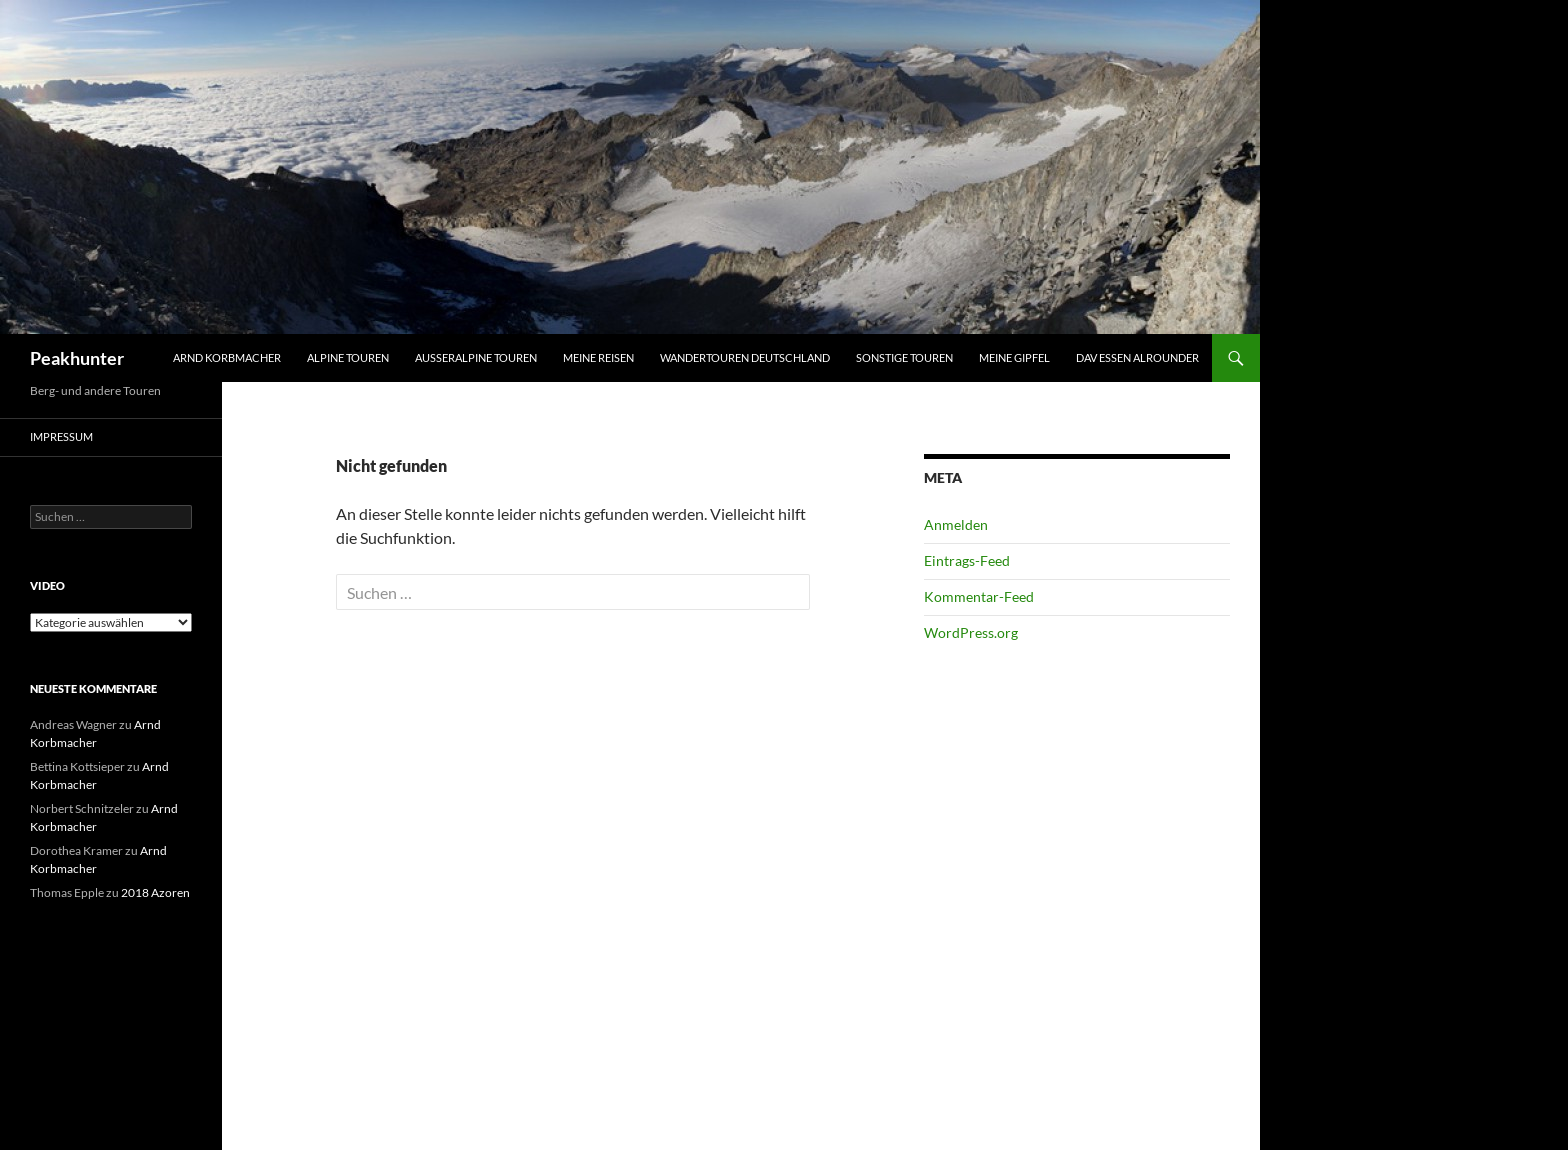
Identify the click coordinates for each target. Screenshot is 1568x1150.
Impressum (61, 436)
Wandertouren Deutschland (745, 357)
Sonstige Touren (904, 357)
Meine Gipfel (1014, 357)
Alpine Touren (348, 357)
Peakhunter (77, 358)
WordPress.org (971, 632)
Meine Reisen (598, 357)
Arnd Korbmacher (227, 357)
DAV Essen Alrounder (1137, 357)
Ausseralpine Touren (476, 357)
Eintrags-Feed (967, 560)
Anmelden (956, 524)
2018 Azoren (155, 892)
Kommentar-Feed (979, 596)
